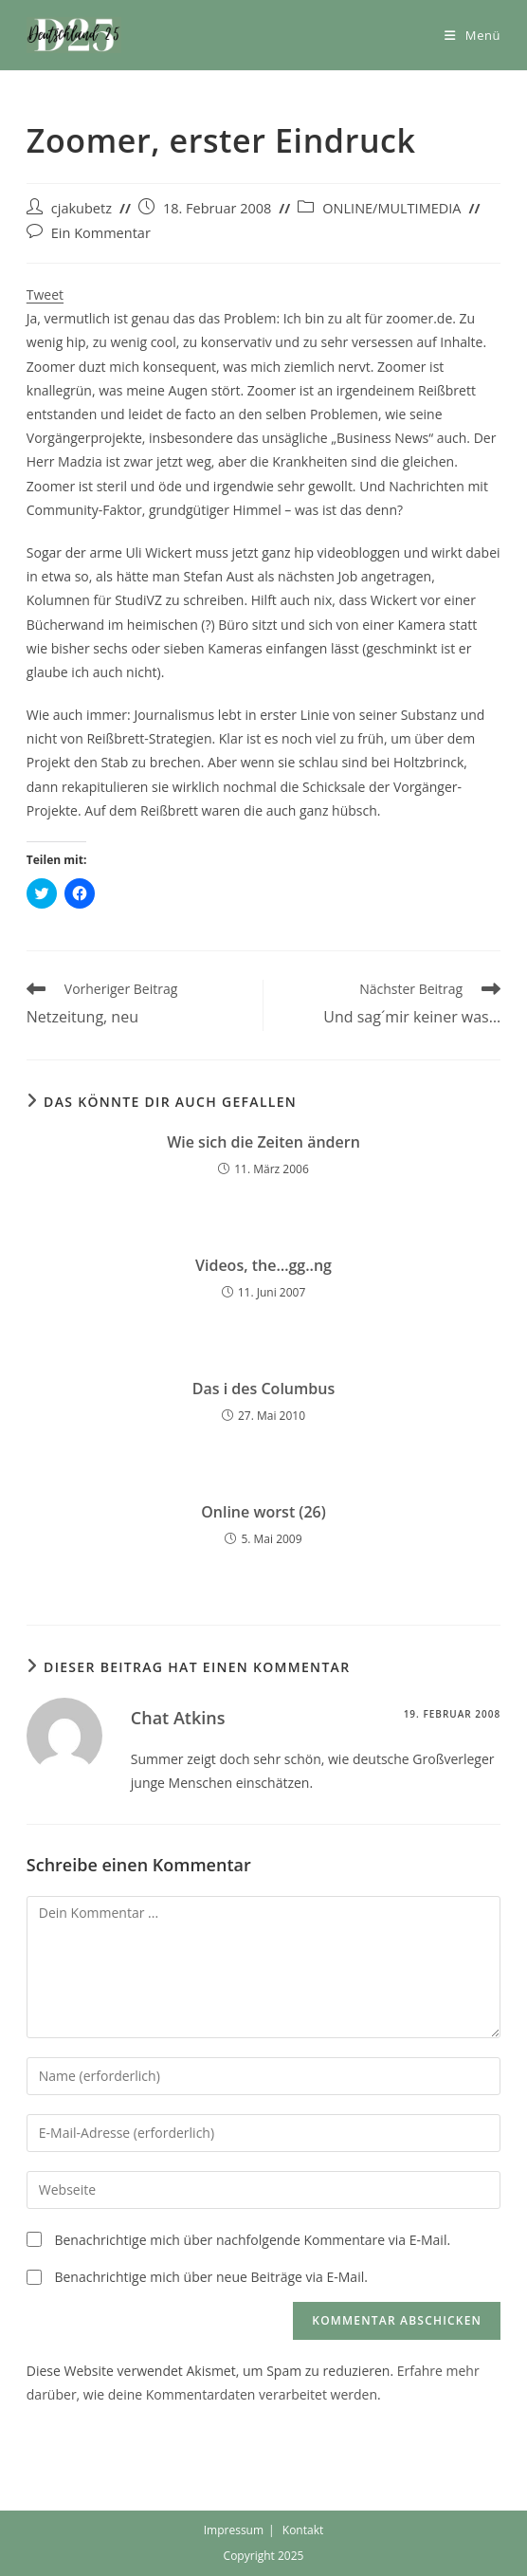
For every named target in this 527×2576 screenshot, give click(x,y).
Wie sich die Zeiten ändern (263, 1142)
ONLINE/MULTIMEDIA (391, 208)
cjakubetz (81, 208)
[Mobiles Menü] (472, 35)
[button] (74, 35)
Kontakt (302, 2530)
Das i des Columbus (263, 1388)
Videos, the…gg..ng (263, 1265)
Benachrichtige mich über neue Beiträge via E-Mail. (210, 2277)
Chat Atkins (178, 1717)
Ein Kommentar (101, 233)
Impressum (234, 2530)
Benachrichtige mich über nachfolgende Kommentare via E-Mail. (252, 2240)
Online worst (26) (263, 1511)
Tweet (45, 294)
